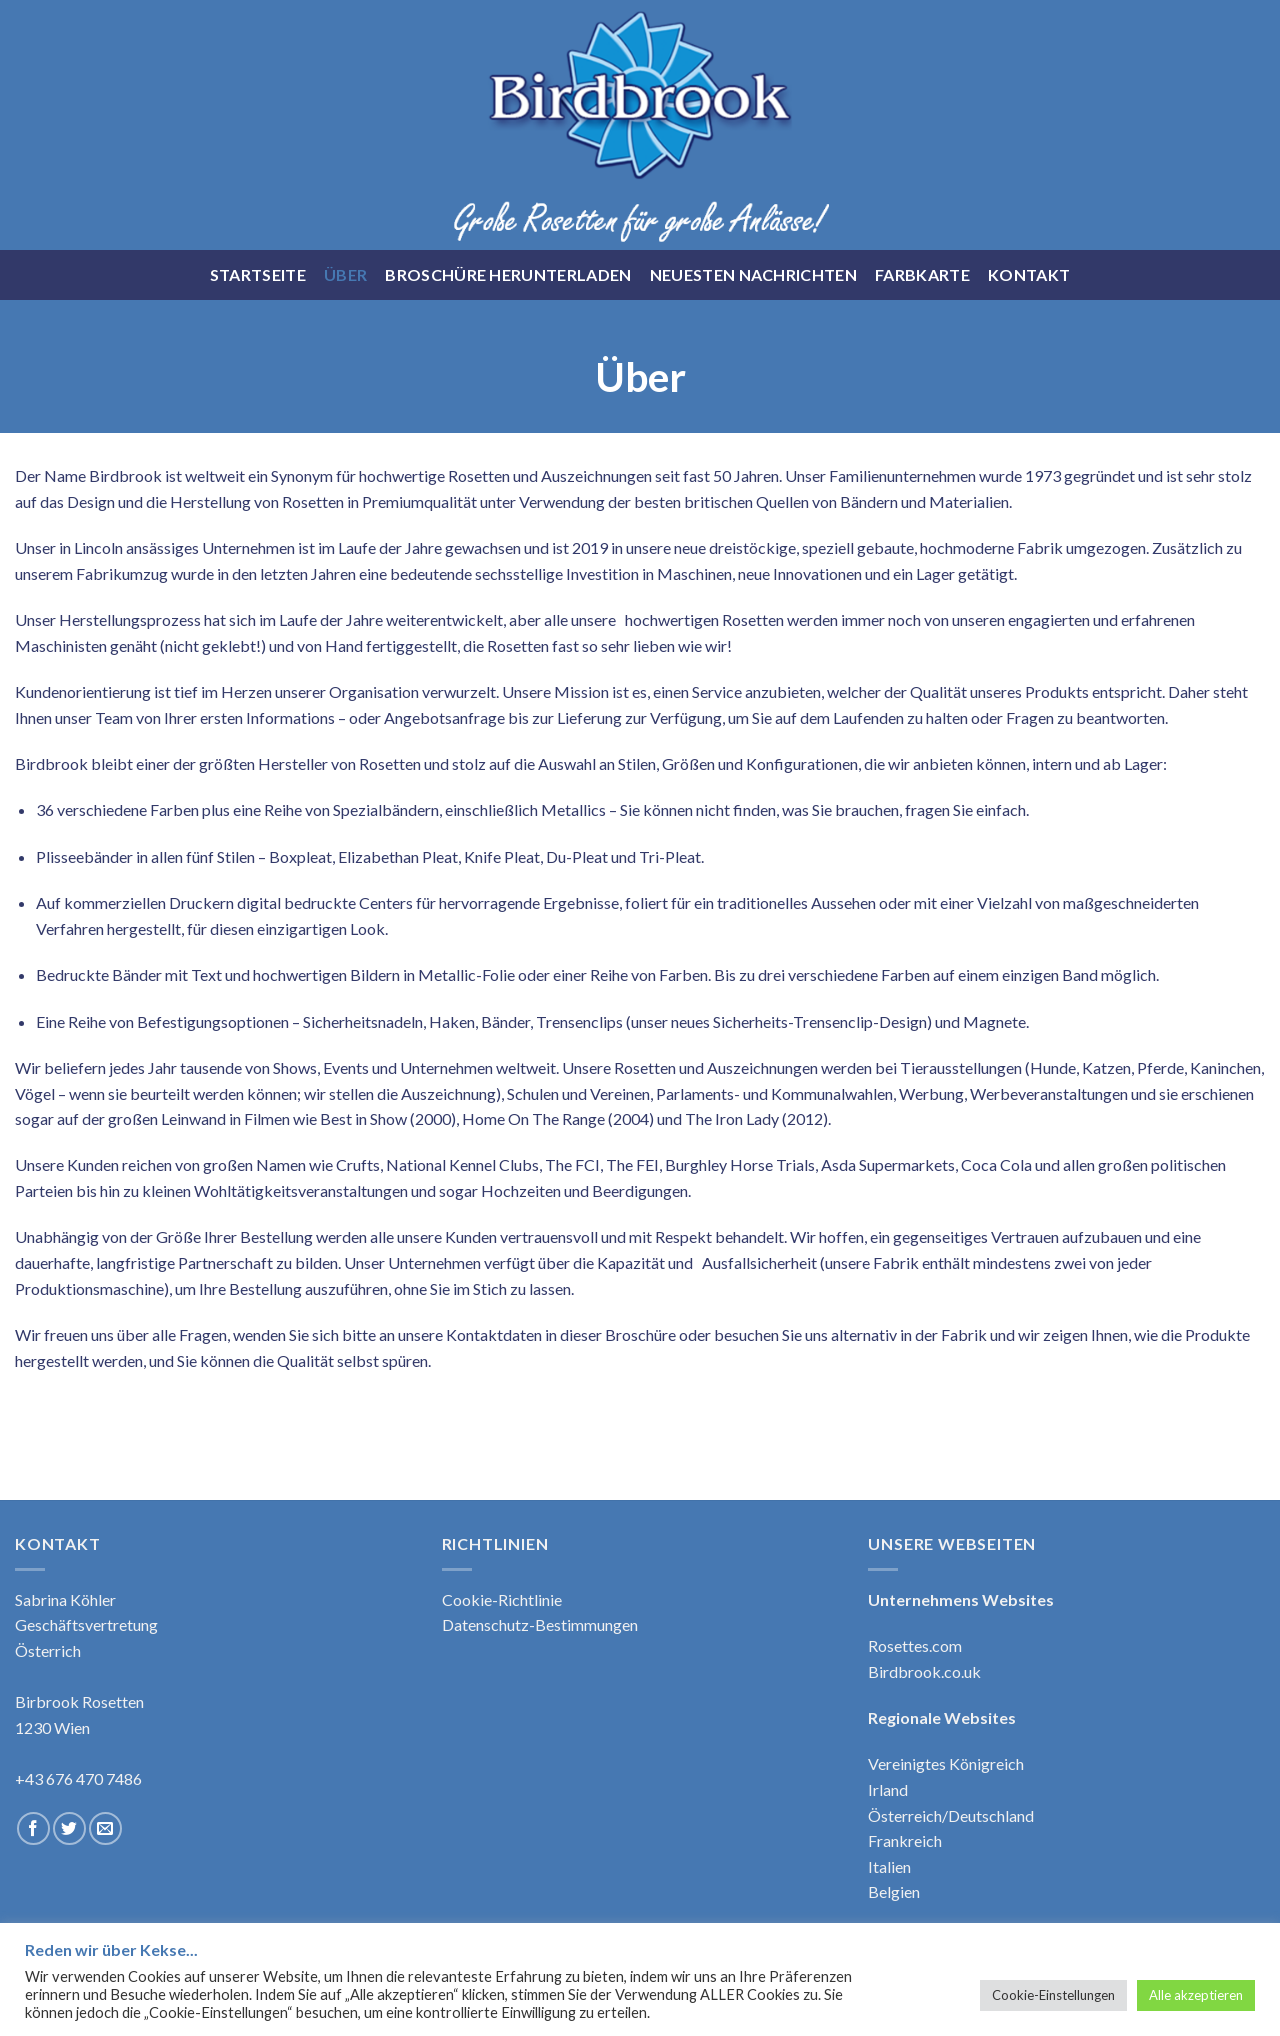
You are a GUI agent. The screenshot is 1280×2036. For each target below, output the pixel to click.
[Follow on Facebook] (33, 1828)
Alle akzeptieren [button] (1196, 1995)
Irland (888, 1789)
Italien (889, 1866)
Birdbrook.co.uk (924, 1671)
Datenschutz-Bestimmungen (540, 1624)
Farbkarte (922, 274)
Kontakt (1029, 274)
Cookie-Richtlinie (502, 1599)
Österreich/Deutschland (951, 1815)
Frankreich (905, 1840)
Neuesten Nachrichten (753, 274)
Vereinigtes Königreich (946, 1763)
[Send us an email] (105, 1828)
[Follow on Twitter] (69, 1828)
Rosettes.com (915, 1645)
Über (345, 274)
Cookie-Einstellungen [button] (1053, 1995)
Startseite (258, 274)
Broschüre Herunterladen (508, 274)
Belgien (894, 1891)
